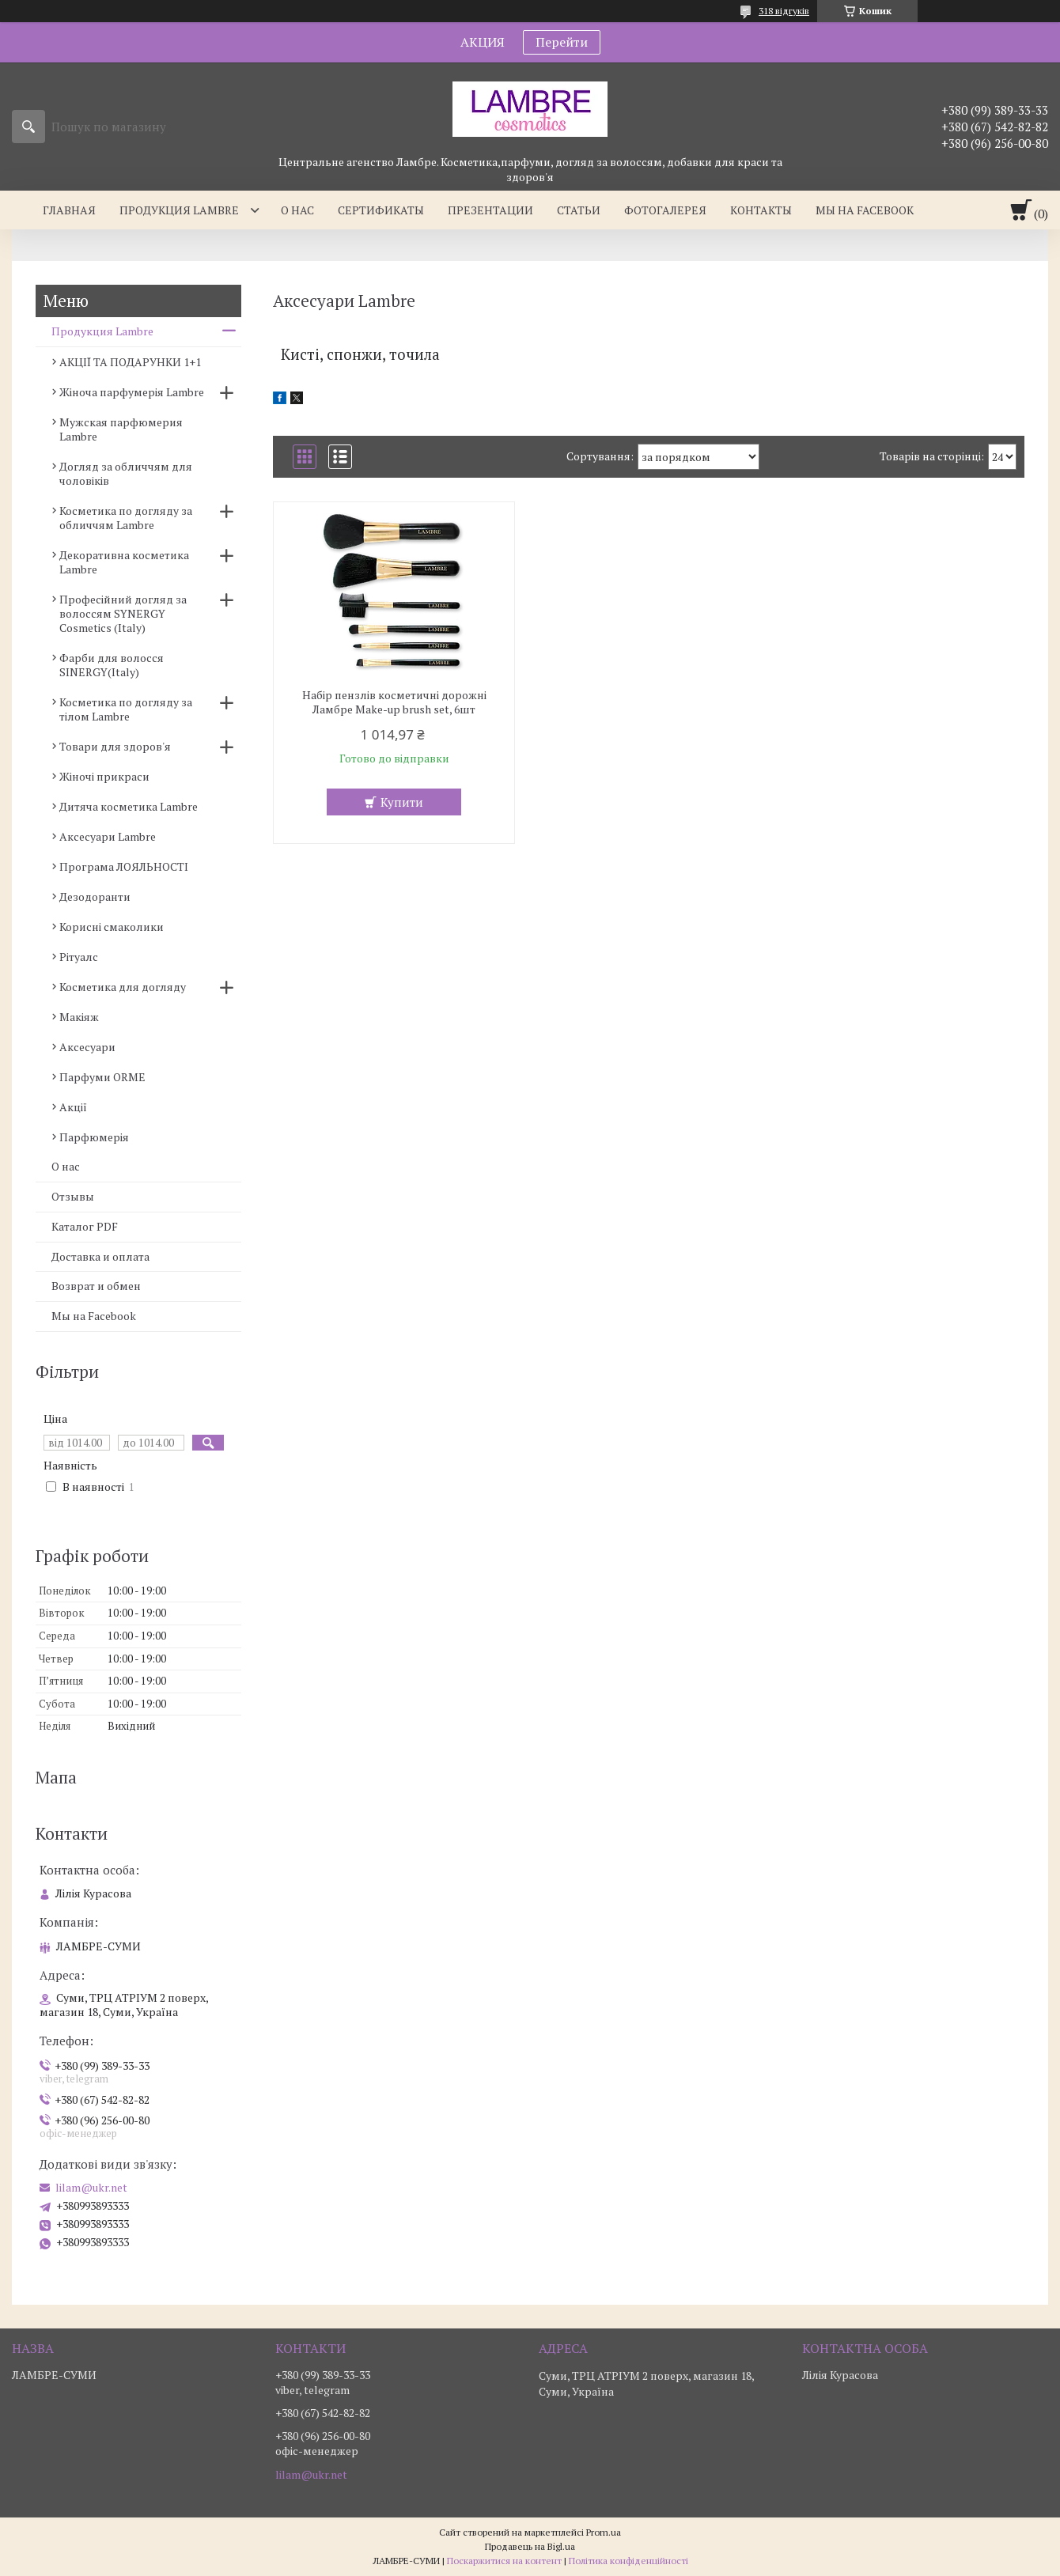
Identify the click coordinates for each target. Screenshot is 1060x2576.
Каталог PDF (84, 1226)
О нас (297, 210)
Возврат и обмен (96, 1285)
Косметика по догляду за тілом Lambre (125, 709)
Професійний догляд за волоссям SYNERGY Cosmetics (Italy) (123, 613)
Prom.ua (603, 2532)
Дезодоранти (95, 896)
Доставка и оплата (100, 1256)
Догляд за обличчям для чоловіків (125, 473)
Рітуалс (78, 956)
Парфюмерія (94, 1136)
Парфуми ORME (102, 1076)
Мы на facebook (865, 210)
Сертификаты (381, 210)
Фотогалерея (665, 210)
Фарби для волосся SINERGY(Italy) (111, 664)
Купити (401, 802)
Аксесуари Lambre (107, 836)
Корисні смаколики (111, 926)
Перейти (562, 42)
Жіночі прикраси (104, 776)
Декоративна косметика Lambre (124, 562)
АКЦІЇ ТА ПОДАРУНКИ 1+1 (130, 361)
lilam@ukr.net (91, 2188)
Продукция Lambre (179, 210)
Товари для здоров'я (115, 746)
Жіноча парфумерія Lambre (131, 391)
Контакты (761, 210)
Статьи (578, 210)
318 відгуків (784, 11)
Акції (73, 1106)
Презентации (490, 210)
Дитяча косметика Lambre (128, 806)
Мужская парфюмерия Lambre (121, 429)
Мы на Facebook (93, 1315)
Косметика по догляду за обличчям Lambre (125, 517)
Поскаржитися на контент (504, 2561)
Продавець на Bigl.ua (530, 2546)
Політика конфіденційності (628, 2561)
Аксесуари (87, 1046)
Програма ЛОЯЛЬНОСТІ (123, 866)
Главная (69, 210)
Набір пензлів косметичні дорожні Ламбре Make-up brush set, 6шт (394, 702)
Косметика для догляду (122, 986)
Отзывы (72, 1196)
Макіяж (79, 1016)
